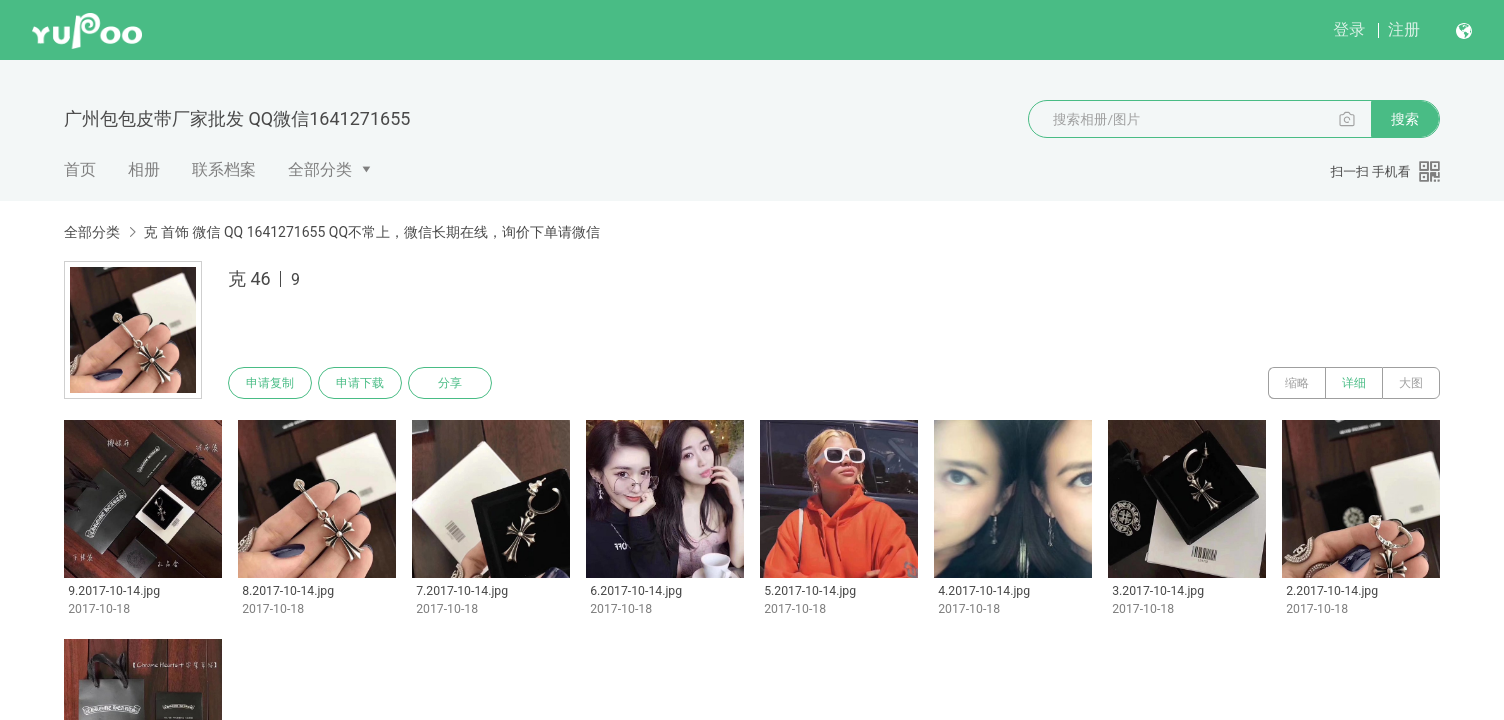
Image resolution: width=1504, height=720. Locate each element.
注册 (1404, 29)
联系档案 (224, 169)
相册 (144, 169)
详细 (1354, 383)
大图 (1411, 383)
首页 (80, 169)
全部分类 (320, 169)
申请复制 (270, 383)
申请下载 (360, 383)
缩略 (1297, 383)
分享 (450, 383)
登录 (1349, 29)
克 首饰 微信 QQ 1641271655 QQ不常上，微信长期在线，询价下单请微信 (371, 232)
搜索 (1405, 119)
